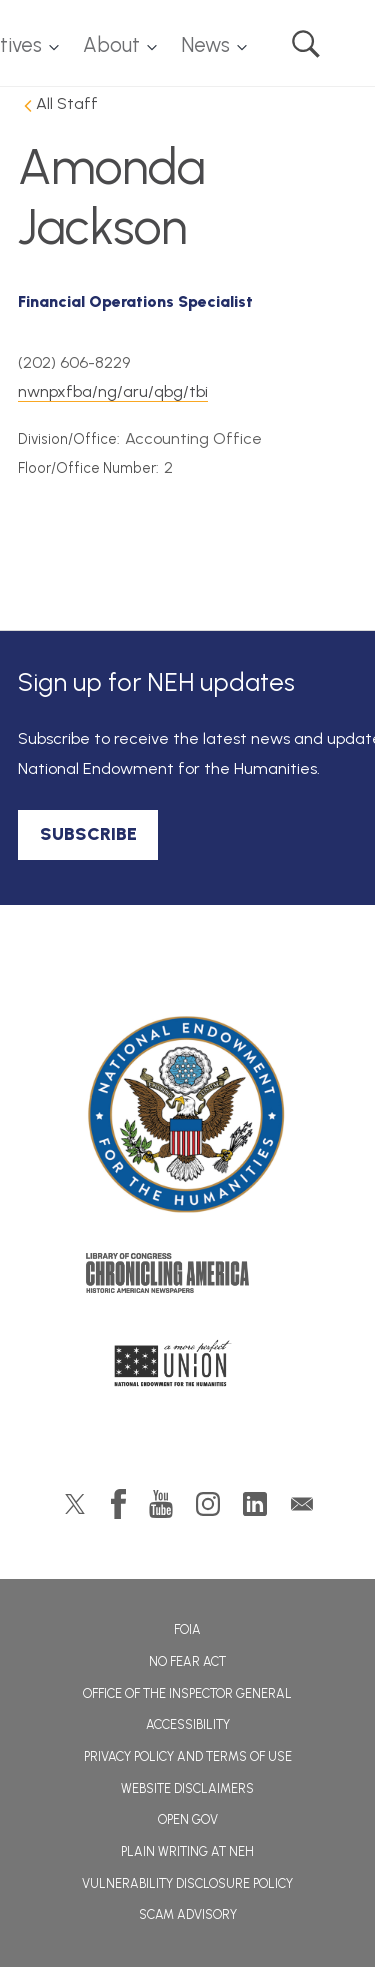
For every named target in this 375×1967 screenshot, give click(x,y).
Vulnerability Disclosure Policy (187, 1883)
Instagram (208, 1504)
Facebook (118, 1504)
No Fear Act (187, 1661)
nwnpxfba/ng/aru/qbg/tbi (113, 391)
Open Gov (188, 1819)
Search (306, 44)
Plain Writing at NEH (187, 1851)
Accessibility (188, 1724)
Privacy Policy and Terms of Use (188, 1756)
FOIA (187, 1629)
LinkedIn (255, 1504)
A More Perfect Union (187, 1369)
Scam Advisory (188, 1914)
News (205, 45)
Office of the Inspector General (187, 1693)
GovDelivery (302, 1504)
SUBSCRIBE (88, 834)
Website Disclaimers (187, 1788)
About (111, 45)
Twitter (75, 1504)
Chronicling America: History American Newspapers (188, 1278)
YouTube (161, 1504)
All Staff (67, 103)
